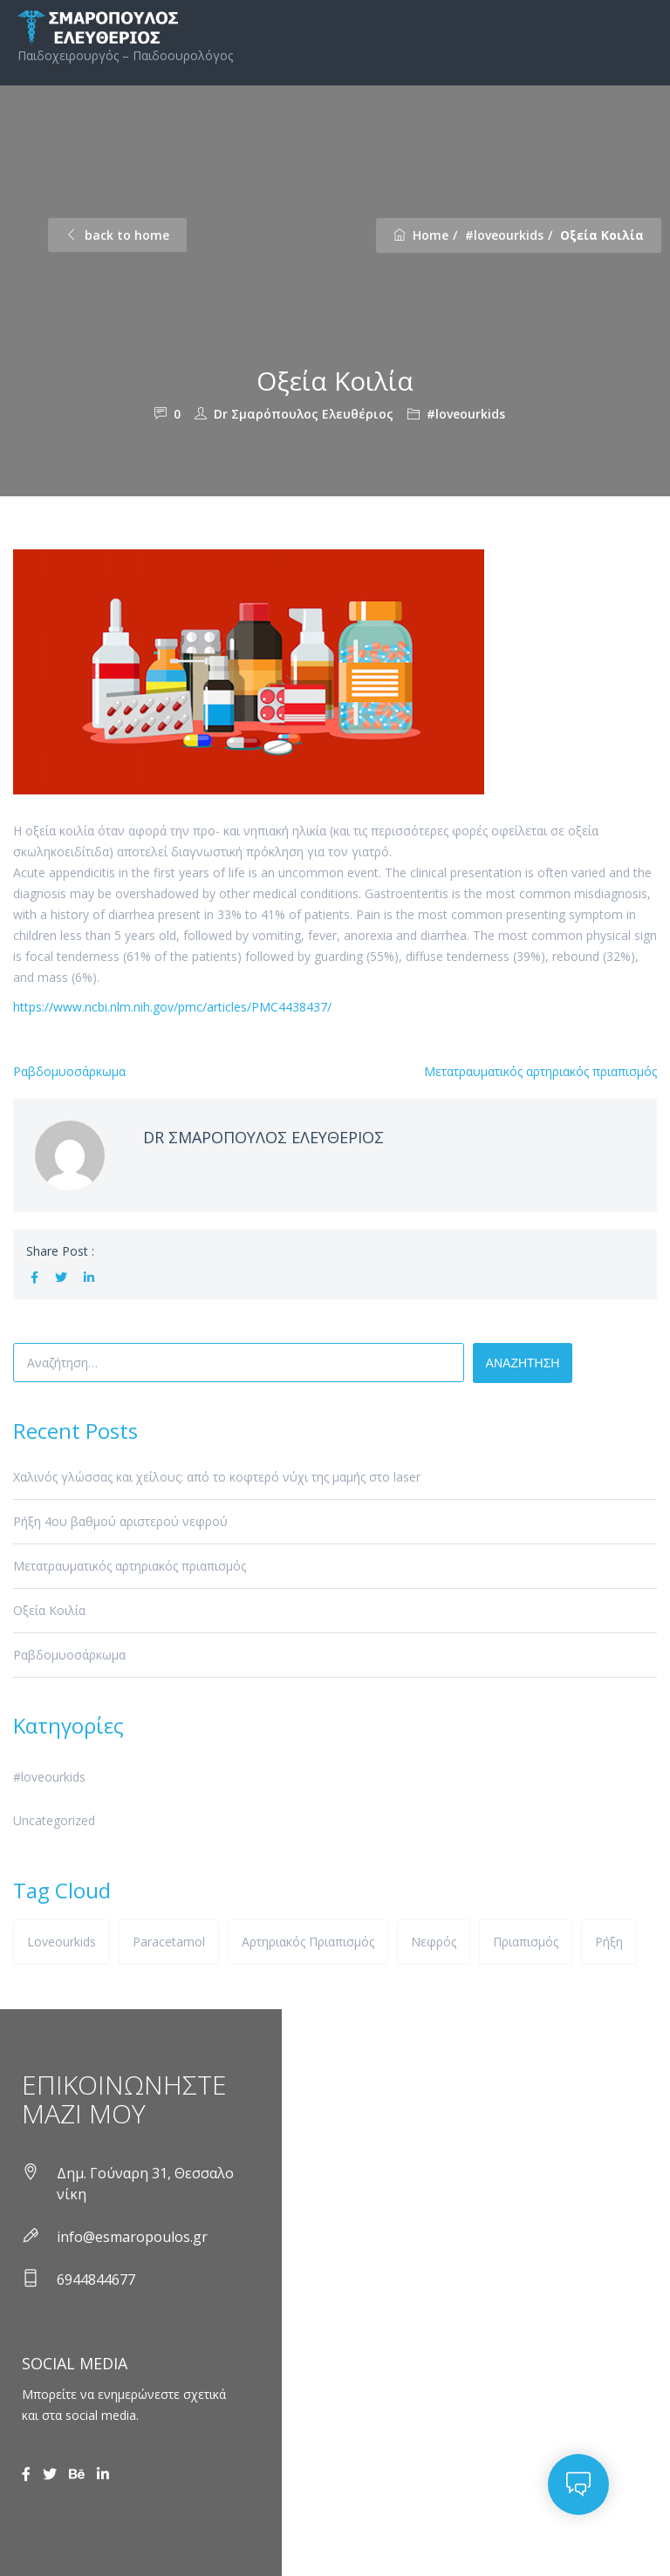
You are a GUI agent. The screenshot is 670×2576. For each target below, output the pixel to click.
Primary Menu (639, 26)
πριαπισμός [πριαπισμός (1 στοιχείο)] (525, 1941)
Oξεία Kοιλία (49, 1610)
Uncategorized (54, 1820)
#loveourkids (504, 235)
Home (420, 235)
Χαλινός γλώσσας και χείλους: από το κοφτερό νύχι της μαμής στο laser (216, 1477)
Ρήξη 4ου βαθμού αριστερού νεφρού (120, 1521)
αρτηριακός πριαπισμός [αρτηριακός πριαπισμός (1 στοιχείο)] (308, 1941)
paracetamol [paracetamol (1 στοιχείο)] (169, 1941)
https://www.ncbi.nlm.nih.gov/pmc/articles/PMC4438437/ (172, 1006)
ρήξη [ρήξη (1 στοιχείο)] (609, 1941)
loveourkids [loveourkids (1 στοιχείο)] (61, 1941)
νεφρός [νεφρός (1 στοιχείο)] (433, 1941)
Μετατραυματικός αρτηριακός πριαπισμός (540, 1071)
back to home (117, 235)
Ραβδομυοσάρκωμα (69, 1071)
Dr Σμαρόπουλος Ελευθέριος (303, 413)
